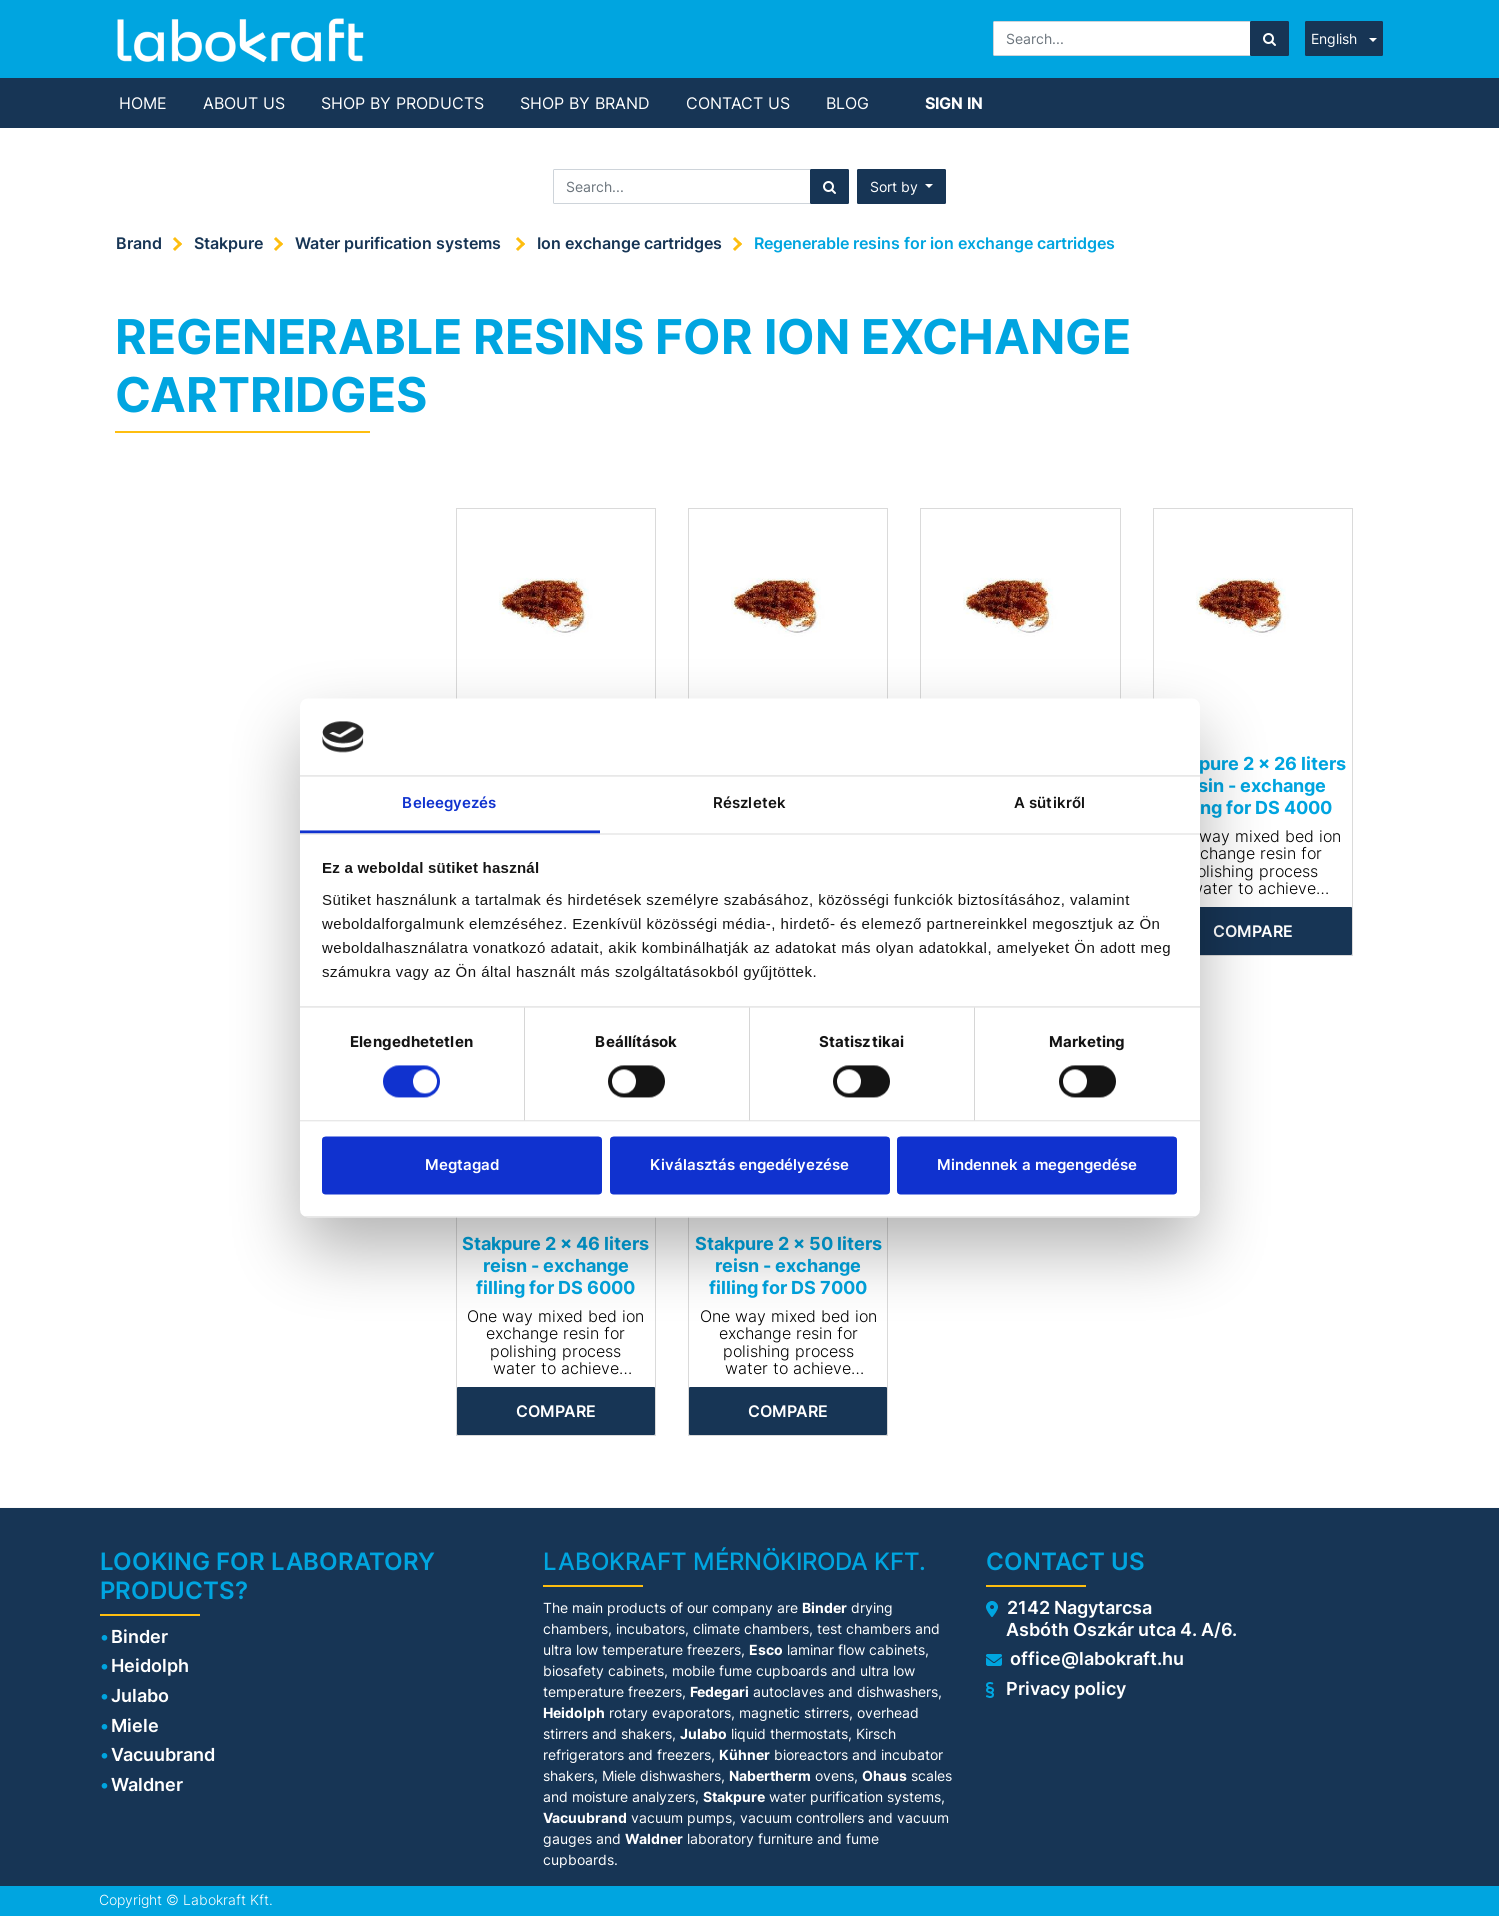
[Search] (1269, 38)
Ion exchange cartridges (629, 243)
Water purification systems (400, 243)
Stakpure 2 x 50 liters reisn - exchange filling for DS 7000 (788, 1265)
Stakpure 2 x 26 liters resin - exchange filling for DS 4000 (1253, 785)
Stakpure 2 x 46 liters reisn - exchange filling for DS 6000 (555, 1265)
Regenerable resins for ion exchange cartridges (934, 243)
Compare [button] (1253, 931)
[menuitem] (143, 103)
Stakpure (228, 243)
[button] (902, 186)
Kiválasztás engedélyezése (749, 1164)
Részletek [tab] (749, 802)
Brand (139, 243)
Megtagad (462, 1164)
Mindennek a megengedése (1037, 1164)
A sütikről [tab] (1049, 802)
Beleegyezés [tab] (449, 802)
